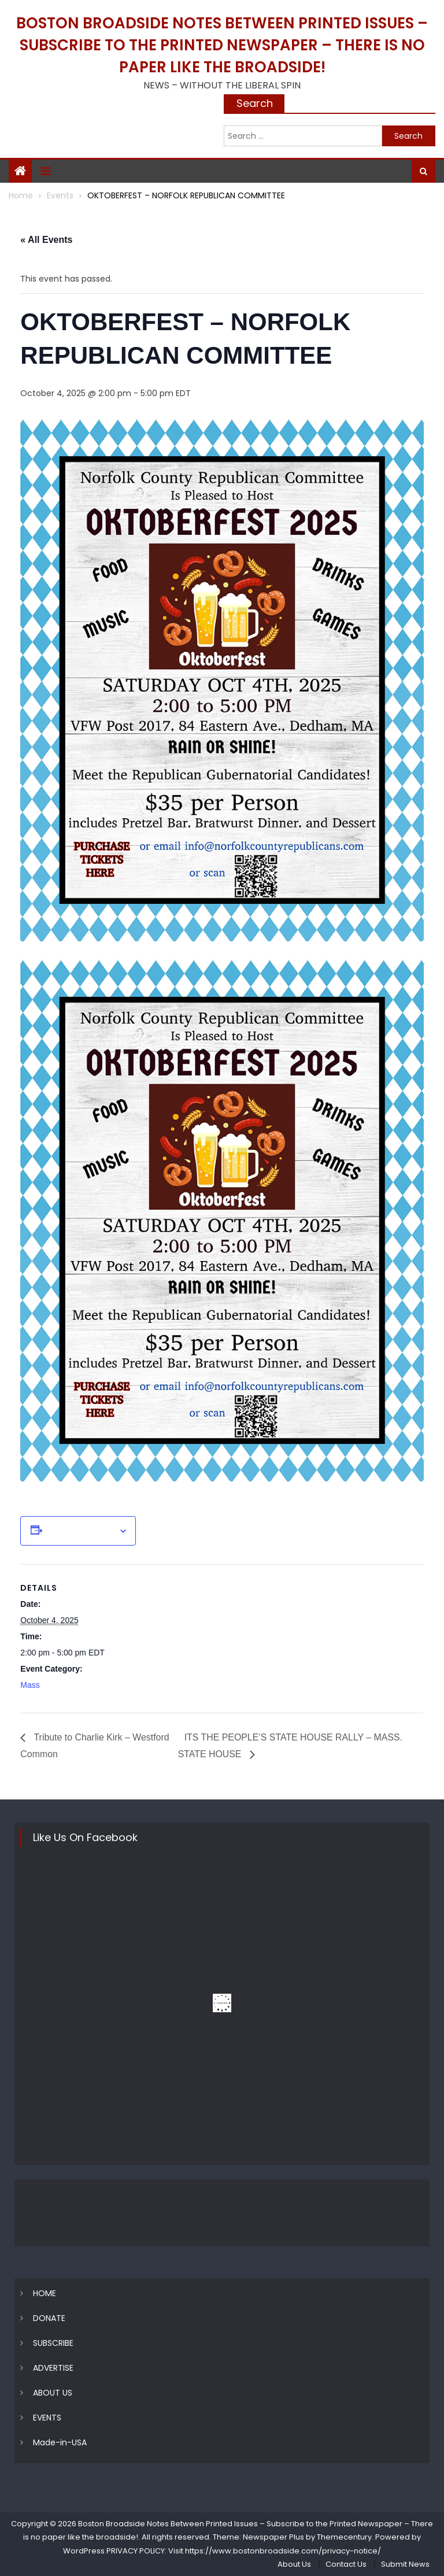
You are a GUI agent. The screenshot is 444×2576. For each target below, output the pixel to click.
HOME (44, 2293)
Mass (29, 1685)
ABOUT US (52, 2392)
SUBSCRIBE (53, 2343)
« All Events (46, 240)
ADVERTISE (53, 2368)
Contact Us (346, 2564)
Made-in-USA (60, 2442)
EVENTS (47, 2417)
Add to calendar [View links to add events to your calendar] (80, 1531)
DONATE (49, 2318)
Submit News (405, 2564)
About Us (294, 2564)
